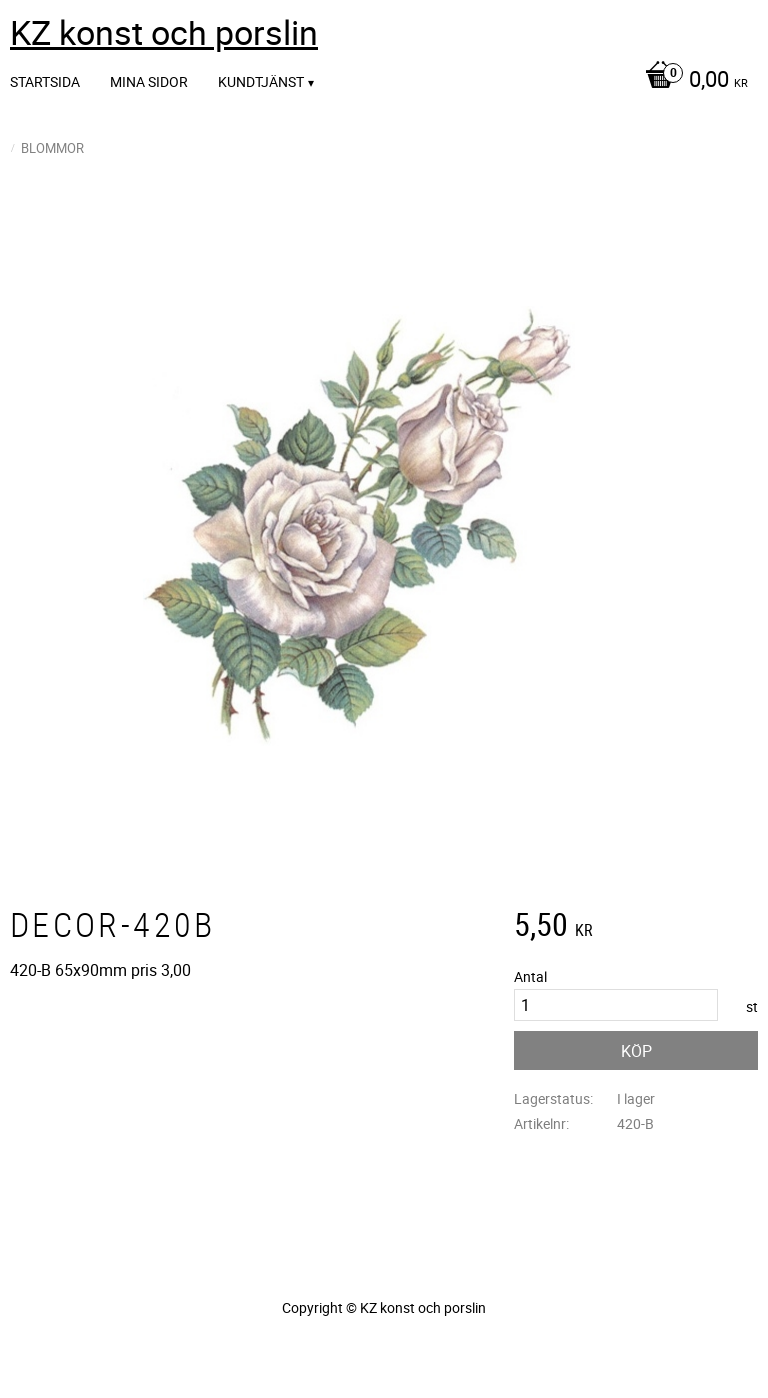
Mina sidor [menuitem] (149, 81)
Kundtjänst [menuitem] (261, 81)
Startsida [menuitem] (45, 81)
